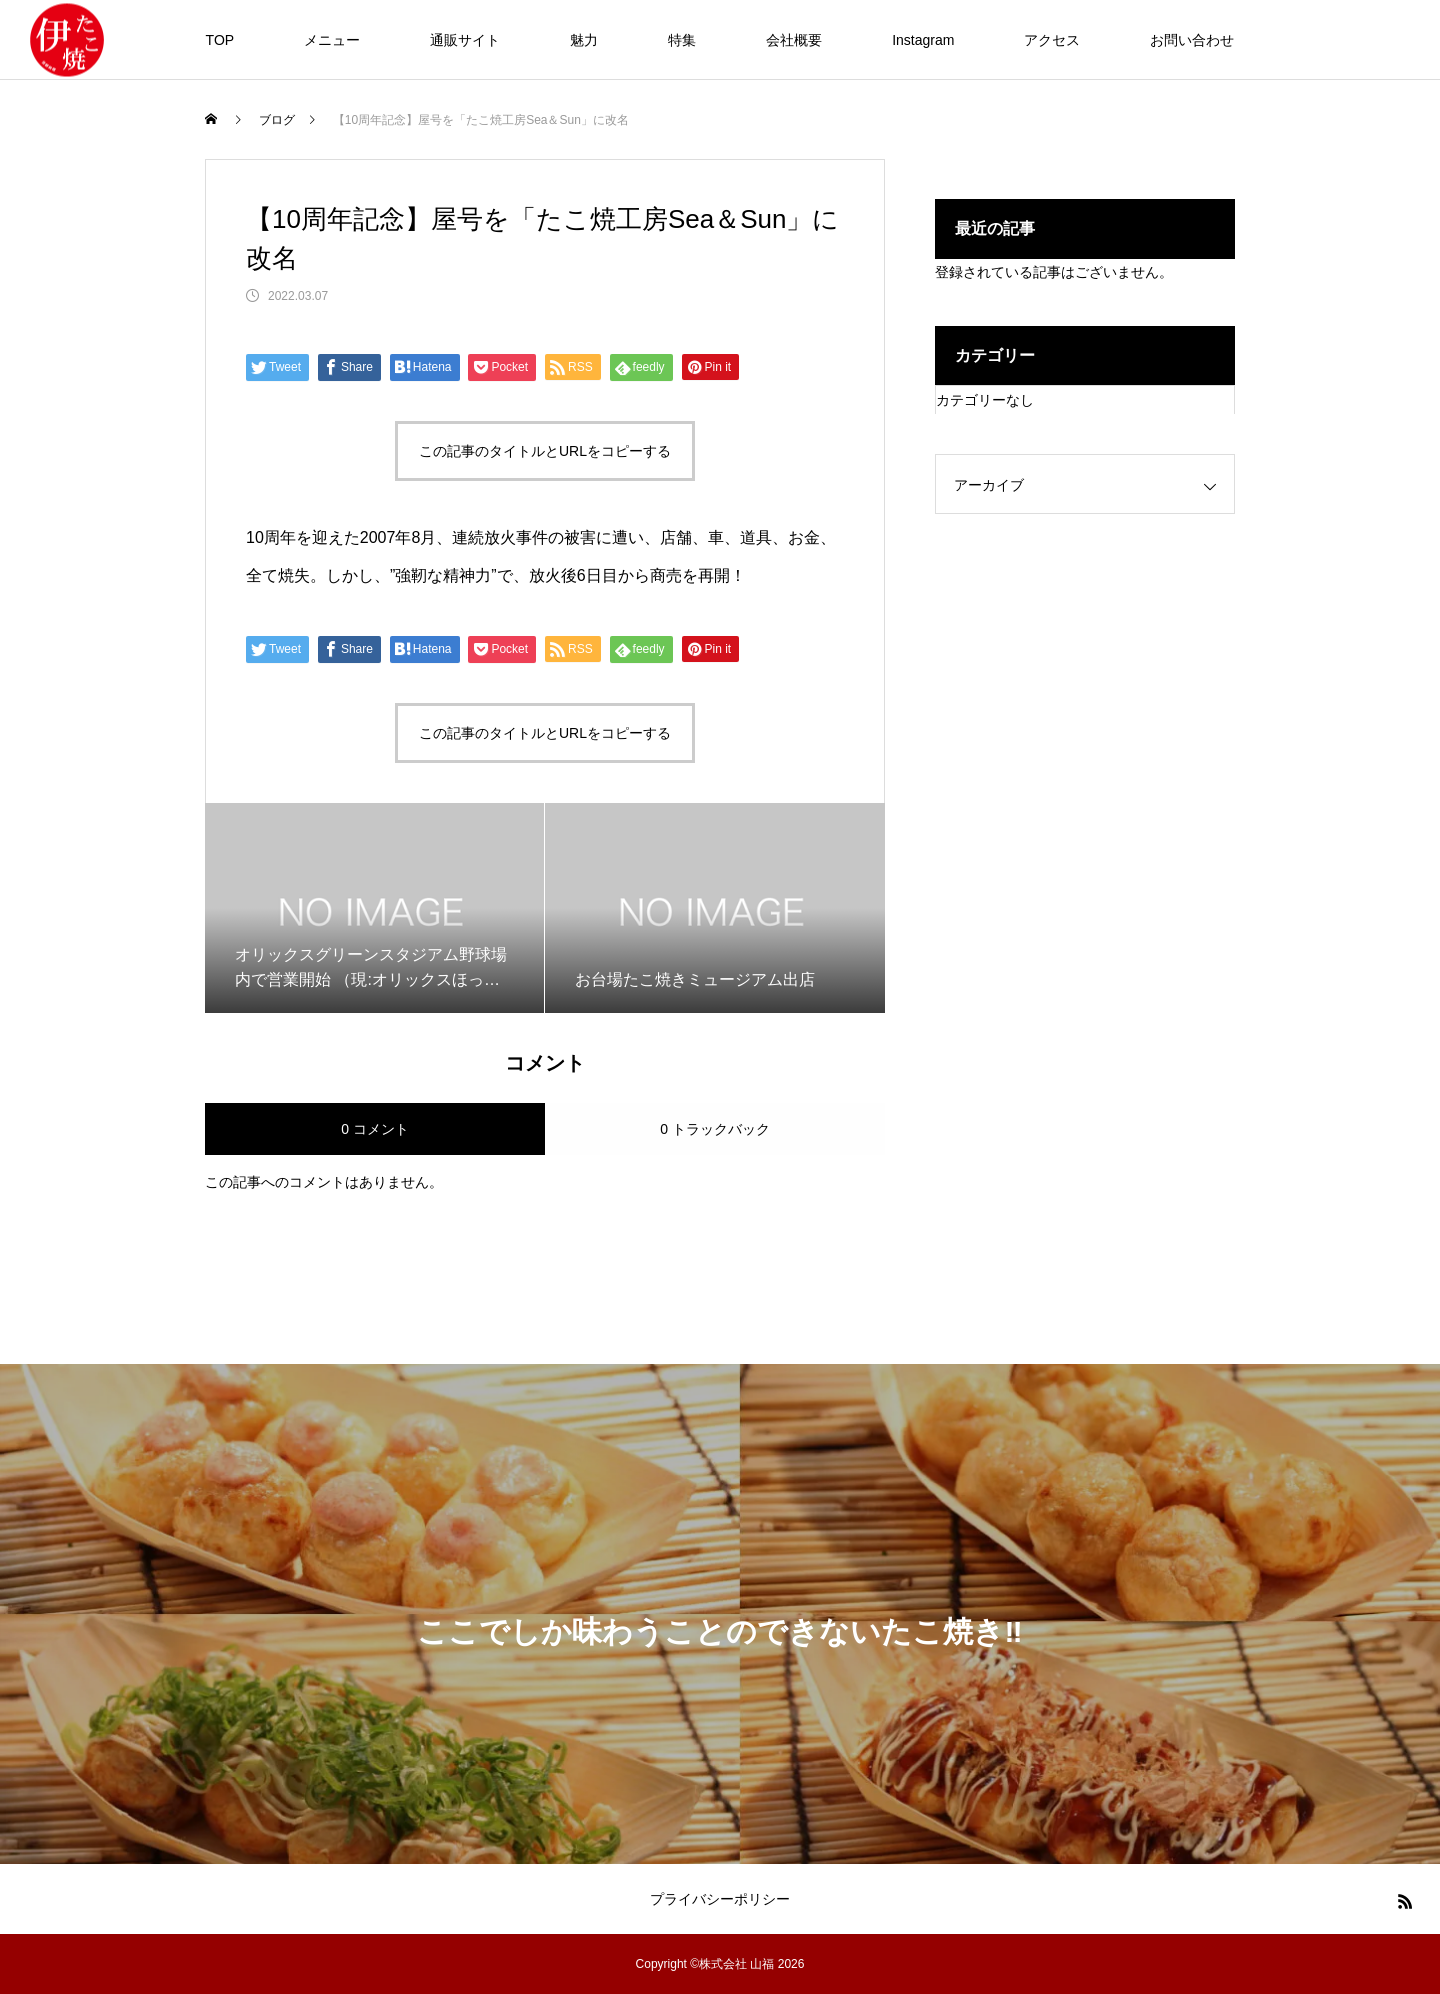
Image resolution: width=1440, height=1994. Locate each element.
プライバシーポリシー (720, 1899)
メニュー (332, 40)
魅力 (584, 40)
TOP (220, 40)
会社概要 (794, 40)
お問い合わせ (1192, 40)
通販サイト (465, 40)
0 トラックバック (715, 1129)
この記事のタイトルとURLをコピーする (545, 451)
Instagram (923, 40)
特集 (682, 40)
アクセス (1052, 40)
